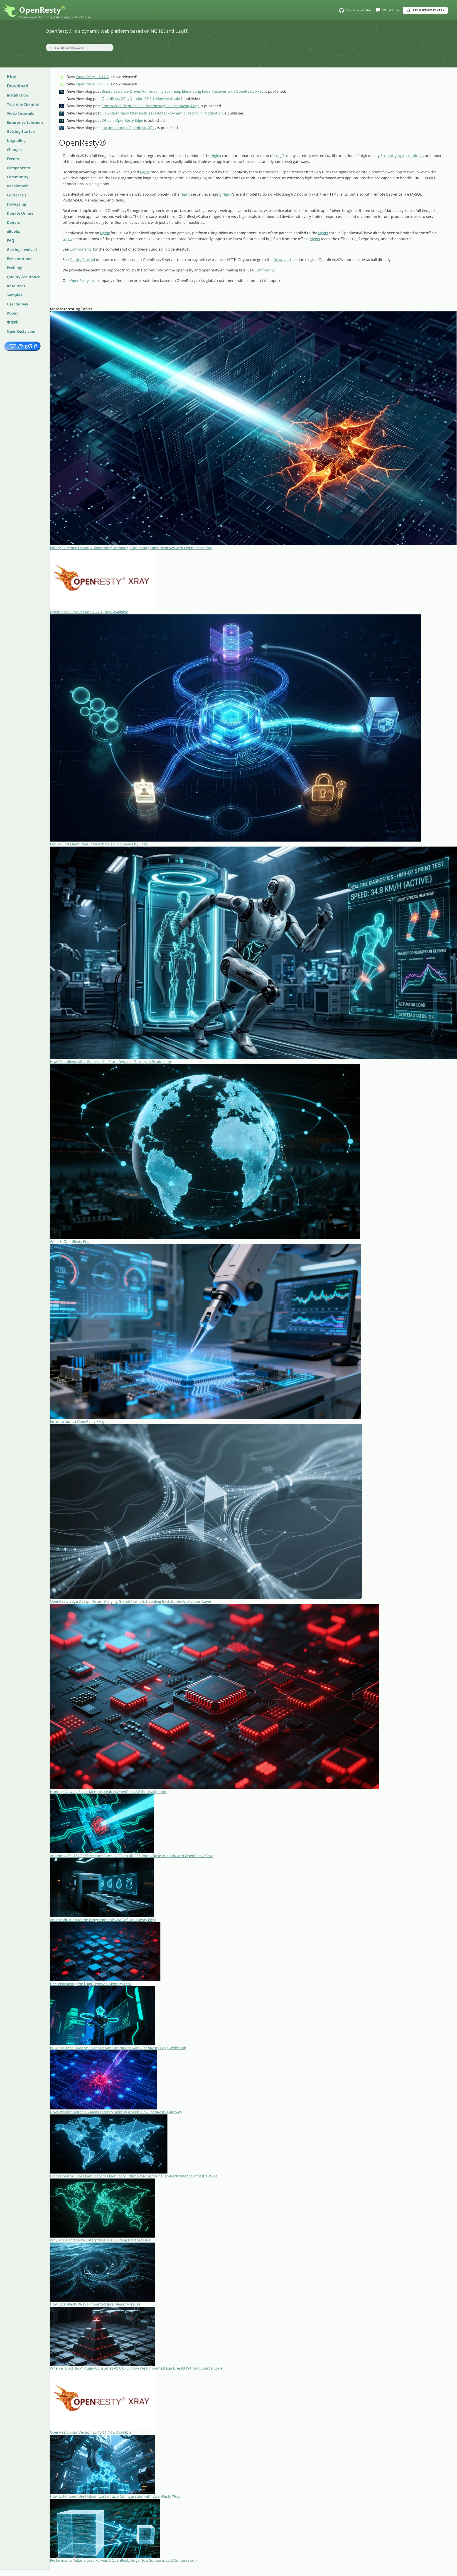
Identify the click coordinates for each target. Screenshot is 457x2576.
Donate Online (20, 213)
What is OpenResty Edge (122, 120)
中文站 (12, 322)
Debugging (16, 204)
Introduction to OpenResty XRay (129, 127)
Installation (17, 95)
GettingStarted (82, 259)
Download (17, 86)
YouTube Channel (23, 104)
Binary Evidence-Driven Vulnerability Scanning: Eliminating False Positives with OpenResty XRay (182, 91)
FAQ (10, 240)
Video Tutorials (20, 113)
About (12, 313)
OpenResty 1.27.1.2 (92, 84)
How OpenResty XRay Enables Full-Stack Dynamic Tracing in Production (162, 113)
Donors (13, 222)
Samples (14, 295)
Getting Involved (22, 249)
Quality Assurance (23, 276)
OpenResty (42, 10)
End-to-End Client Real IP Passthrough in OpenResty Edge (150, 105)
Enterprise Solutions (25, 122)
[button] (425, 10)
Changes (14, 149)
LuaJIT (279, 155)
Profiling (14, 267)
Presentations (19, 258)
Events (13, 158)
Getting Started (21, 131)
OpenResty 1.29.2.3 (92, 76)
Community (17, 176)
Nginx (216, 155)
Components (18, 167)
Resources (16, 285)
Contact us (16, 195)
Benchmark (17, 186)
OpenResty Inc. (83, 280)
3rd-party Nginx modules (402, 155)
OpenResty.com (21, 331)
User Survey (17, 304)
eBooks (13, 231)
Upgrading (16, 140)
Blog (11, 76)
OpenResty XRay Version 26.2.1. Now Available (141, 98)
